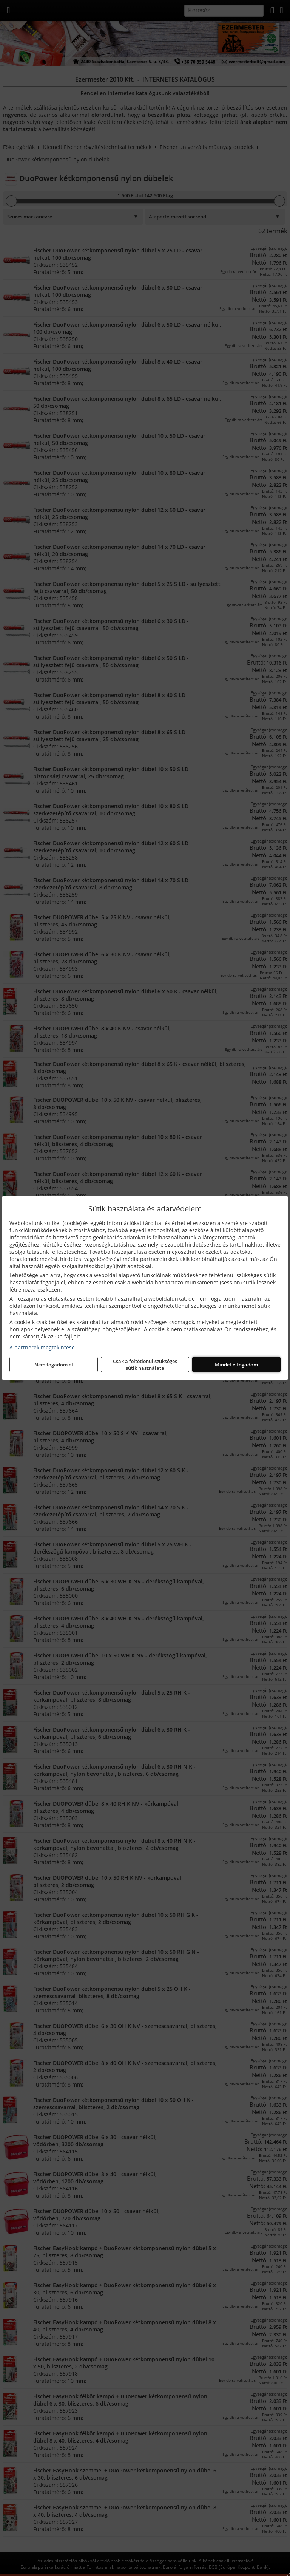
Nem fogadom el (53, 1364)
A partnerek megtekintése (42, 1347)
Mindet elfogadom (236, 1364)
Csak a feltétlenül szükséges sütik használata (145, 1364)
